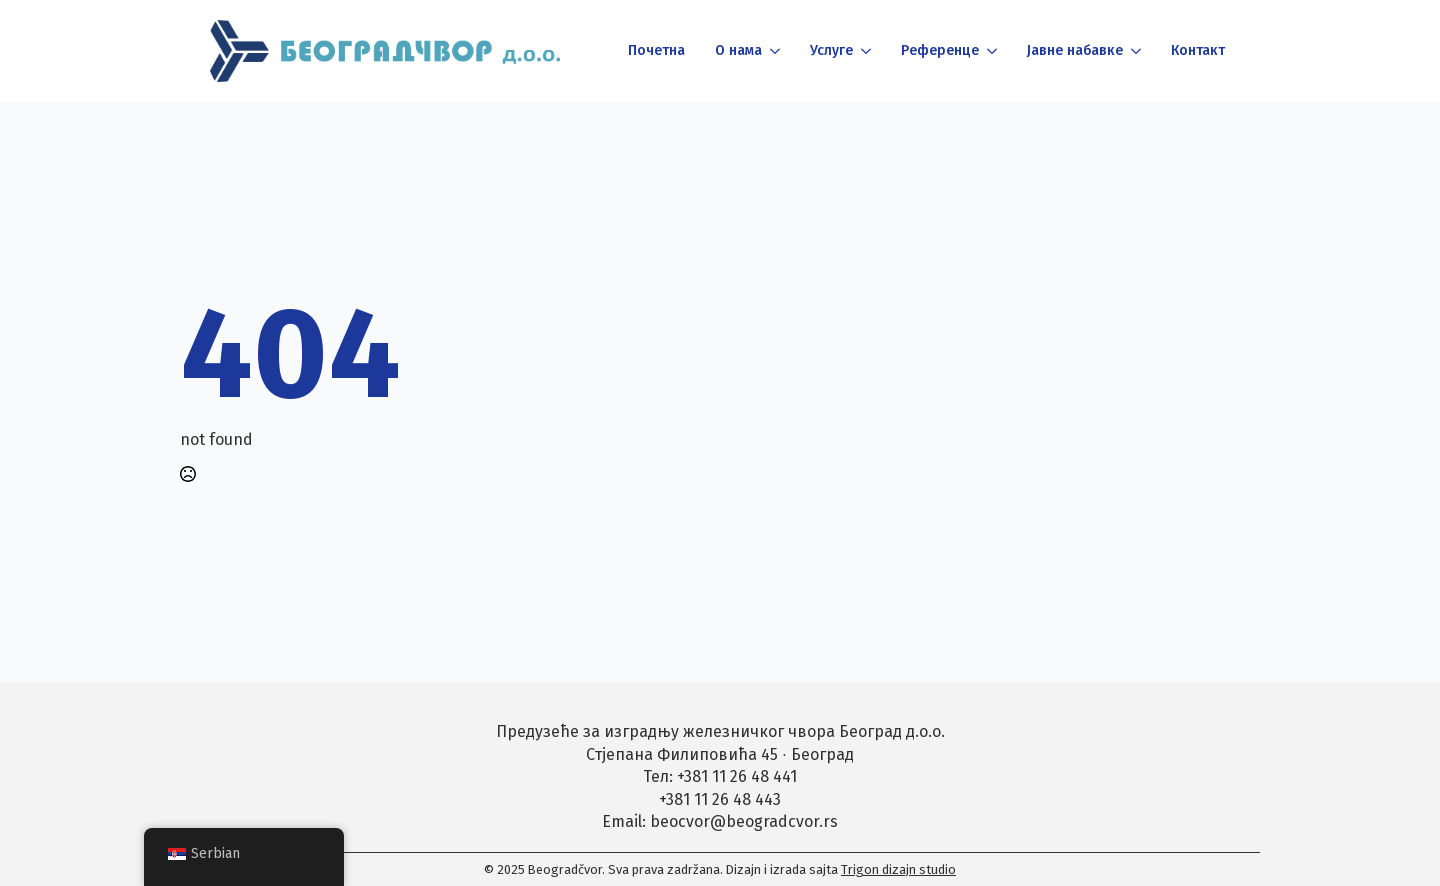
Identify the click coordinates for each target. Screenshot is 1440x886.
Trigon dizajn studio (898, 869)
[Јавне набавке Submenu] (1134, 51)
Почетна (656, 50)
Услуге (831, 50)
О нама (738, 50)
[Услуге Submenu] (864, 51)
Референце (940, 50)
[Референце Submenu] (990, 51)
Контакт (1198, 50)
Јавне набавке (1075, 50)
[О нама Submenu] (773, 51)
